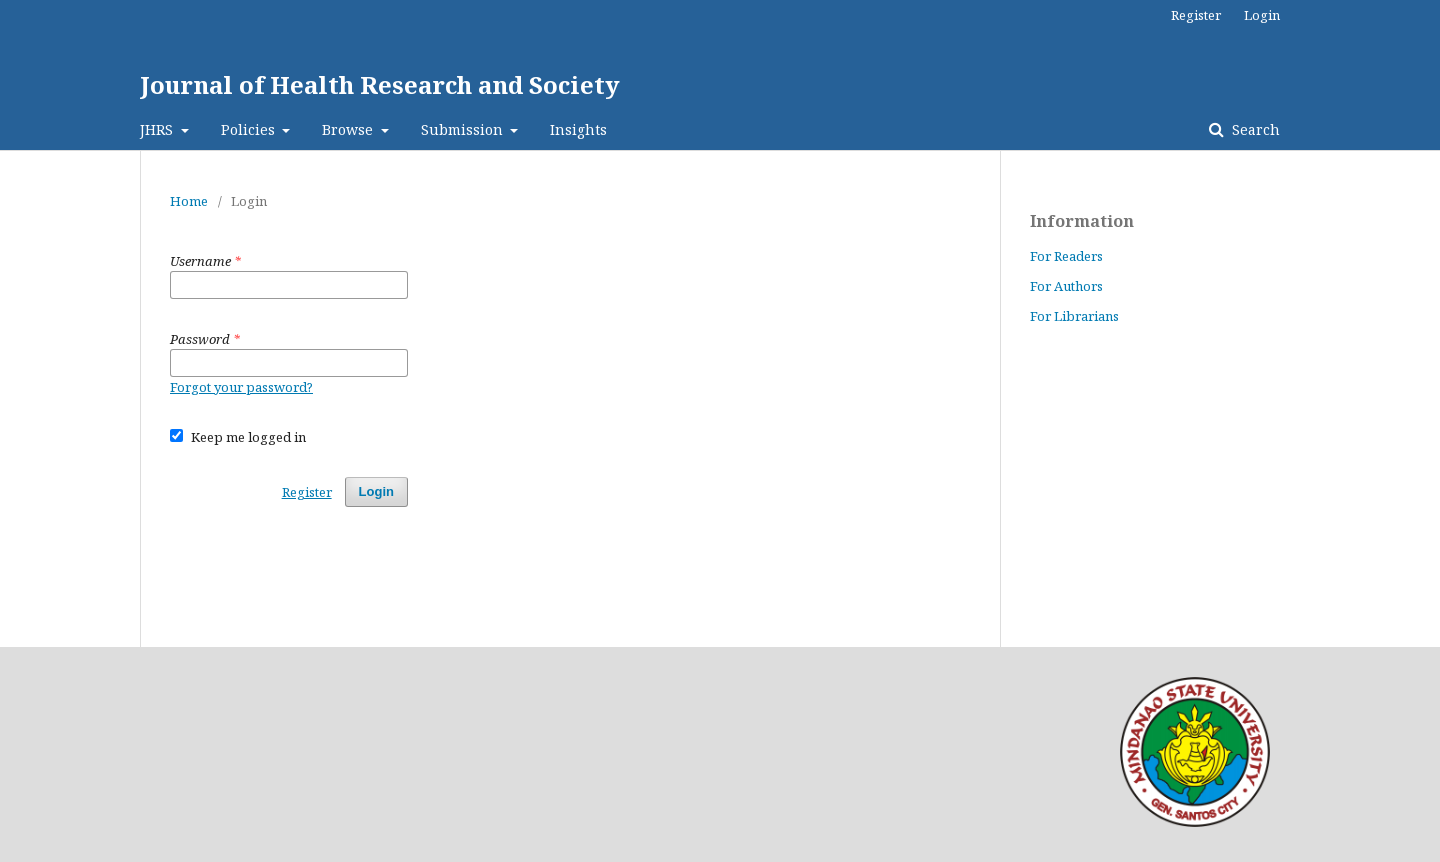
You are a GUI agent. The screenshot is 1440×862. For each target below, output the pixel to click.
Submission (464, 129)
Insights (578, 129)
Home (189, 201)
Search (1254, 129)
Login (1262, 15)
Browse (349, 129)
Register (1196, 15)
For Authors (1066, 286)
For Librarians (1074, 316)
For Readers (1066, 256)
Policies (250, 129)
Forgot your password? (241, 387)
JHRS (158, 129)
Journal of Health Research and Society (380, 84)
